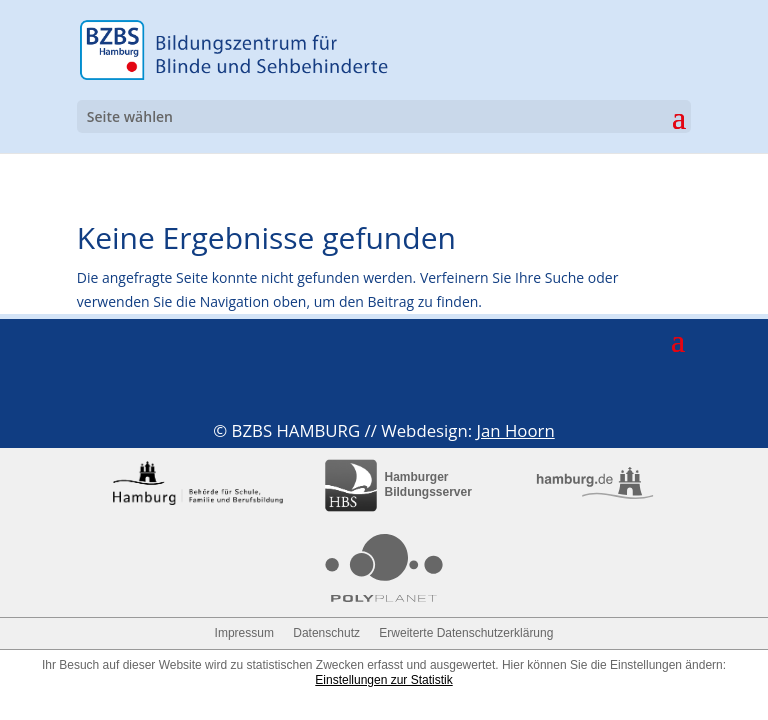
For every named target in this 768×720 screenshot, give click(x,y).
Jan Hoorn (515, 430)
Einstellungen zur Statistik (383, 680)
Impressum (244, 633)
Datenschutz (326, 633)
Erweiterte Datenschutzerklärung (466, 633)
